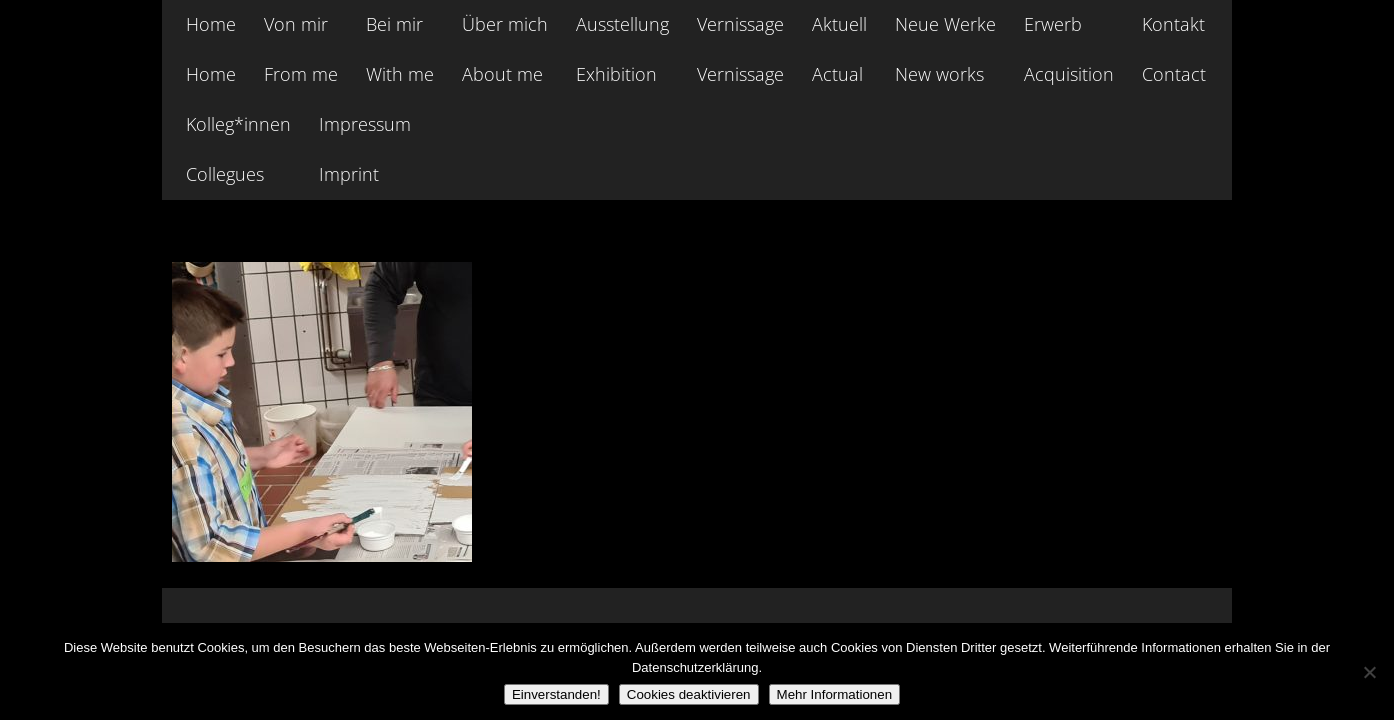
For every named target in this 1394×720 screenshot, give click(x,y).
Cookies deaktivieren (689, 694)
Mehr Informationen (835, 694)
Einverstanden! (556, 694)
